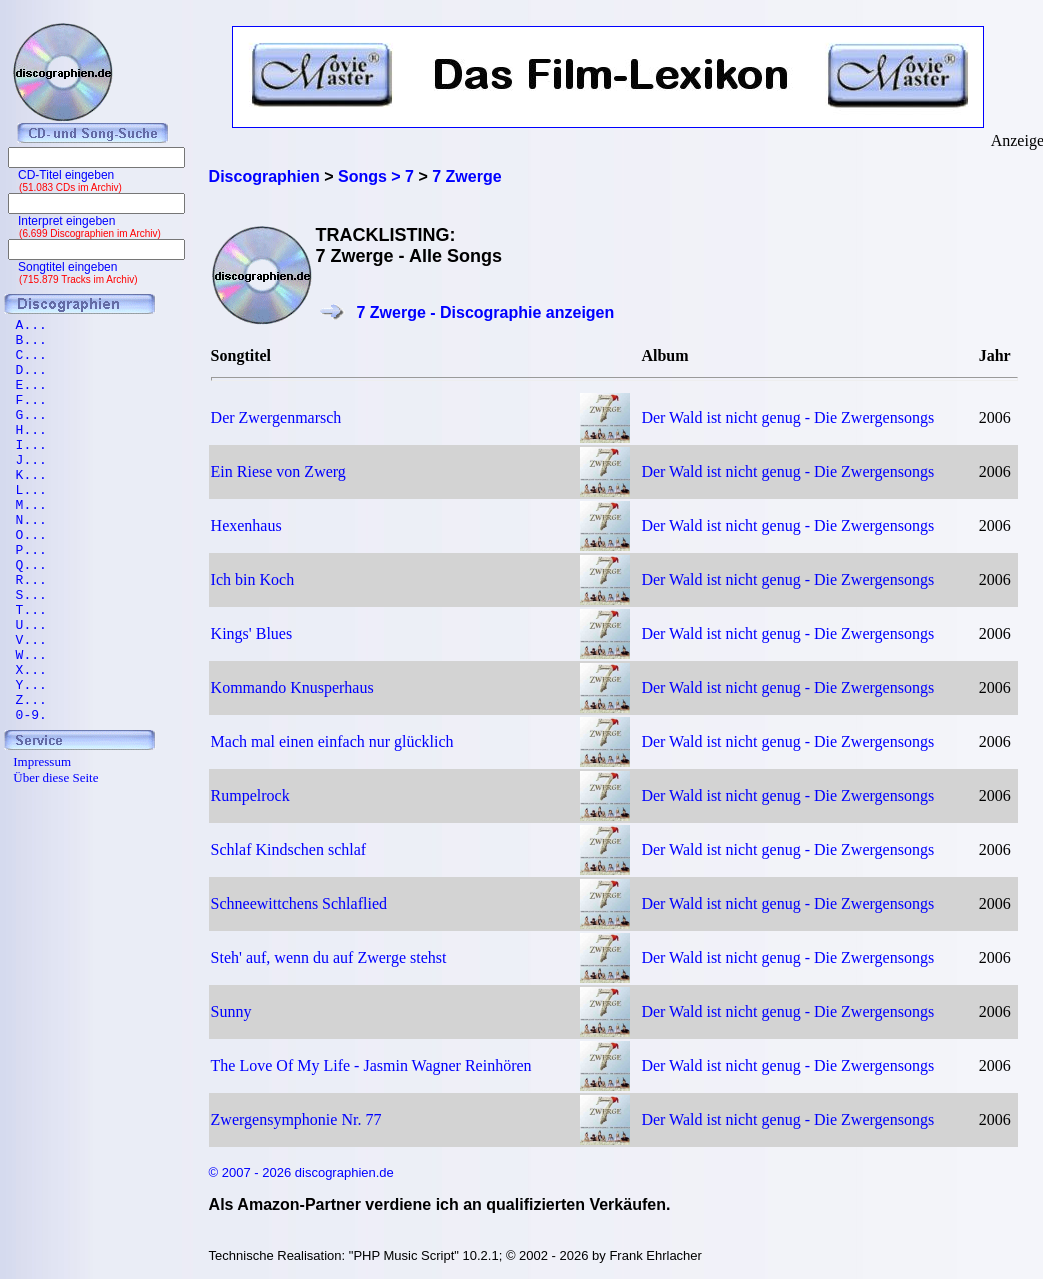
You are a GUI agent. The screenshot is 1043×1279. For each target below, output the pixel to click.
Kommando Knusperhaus (292, 687)
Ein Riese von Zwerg (278, 471)
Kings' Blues (252, 633)
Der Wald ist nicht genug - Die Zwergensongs (787, 417)
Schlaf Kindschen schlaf (289, 849)
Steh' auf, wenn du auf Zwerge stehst (329, 957)
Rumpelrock (250, 795)
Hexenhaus (246, 525)
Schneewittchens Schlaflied (299, 903)
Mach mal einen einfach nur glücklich (332, 741)
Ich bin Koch (253, 579)
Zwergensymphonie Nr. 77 (296, 1119)
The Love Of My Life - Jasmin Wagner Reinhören (371, 1065)
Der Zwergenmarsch (276, 417)
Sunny (231, 1011)
